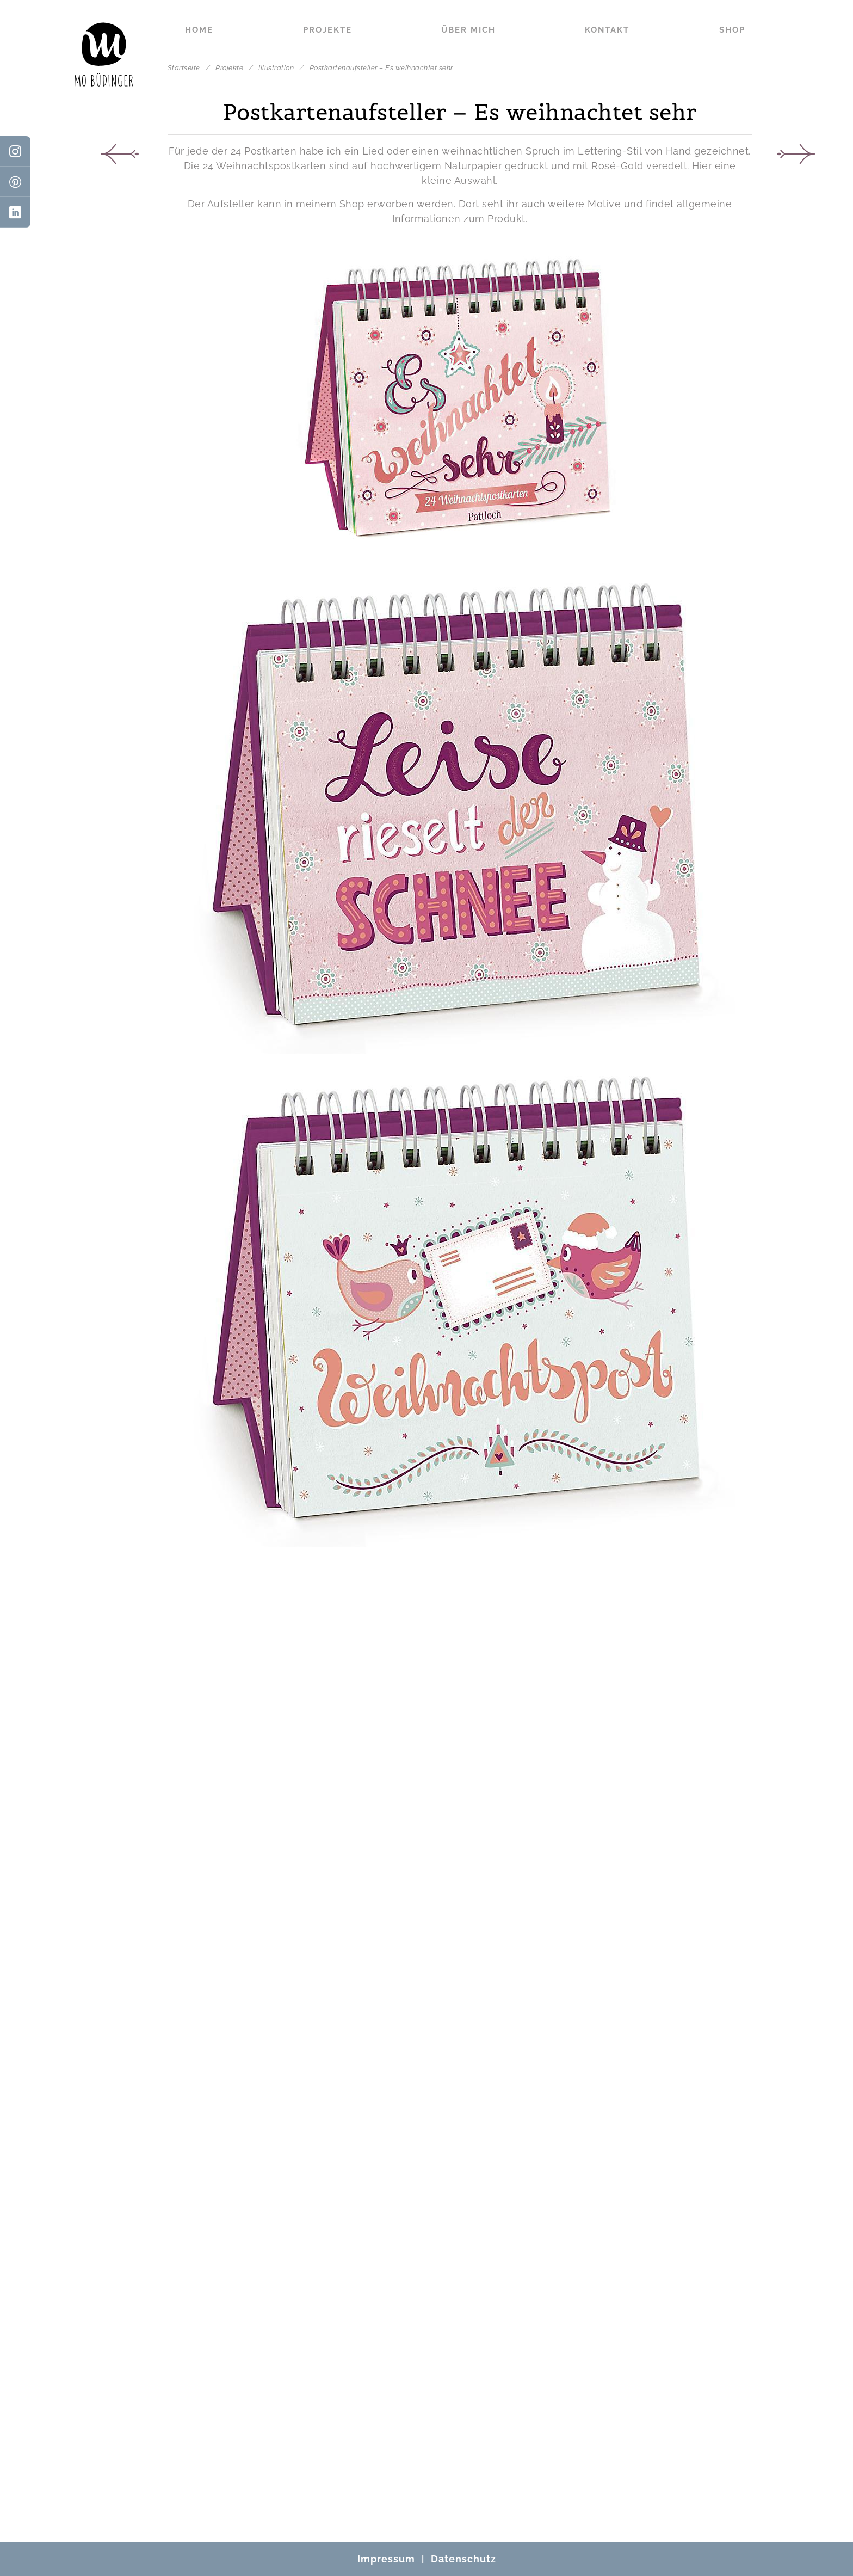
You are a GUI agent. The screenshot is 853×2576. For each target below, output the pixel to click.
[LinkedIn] (15, 212)
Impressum (386, 2559)
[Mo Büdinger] (104, 54)
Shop (732, 30)
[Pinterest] (15, 182)
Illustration (277, 68)
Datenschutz (463, 2559)
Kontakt (607, 30)
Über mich (468, 30)
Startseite (184, 68)
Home (199, 30)
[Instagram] (15, 151)
